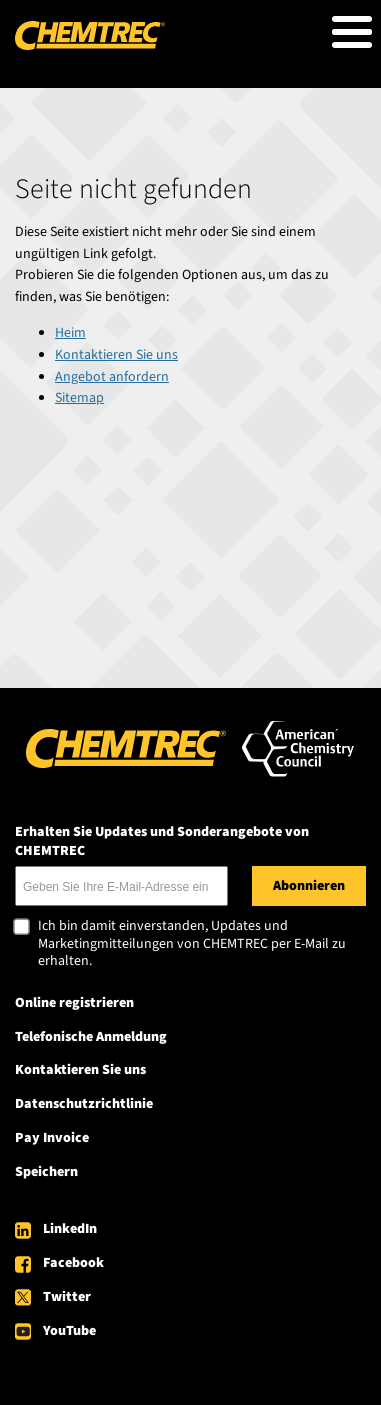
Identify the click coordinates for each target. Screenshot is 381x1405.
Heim (70, 333)
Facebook (73, 1263)
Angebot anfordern (112, 377)
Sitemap (79, 398)
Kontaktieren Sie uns (116, 355)
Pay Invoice (52, 1138)
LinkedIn (70, 1229)
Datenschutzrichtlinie (84, 1104)
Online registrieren (74, 1003)
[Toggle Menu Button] (352, 32)
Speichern (46, 1172)
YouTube (69, 1331)
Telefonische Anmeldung (91, 1037)
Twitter (67, 1297)
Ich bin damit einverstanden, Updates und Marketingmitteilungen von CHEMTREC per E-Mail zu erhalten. (192, 944)
